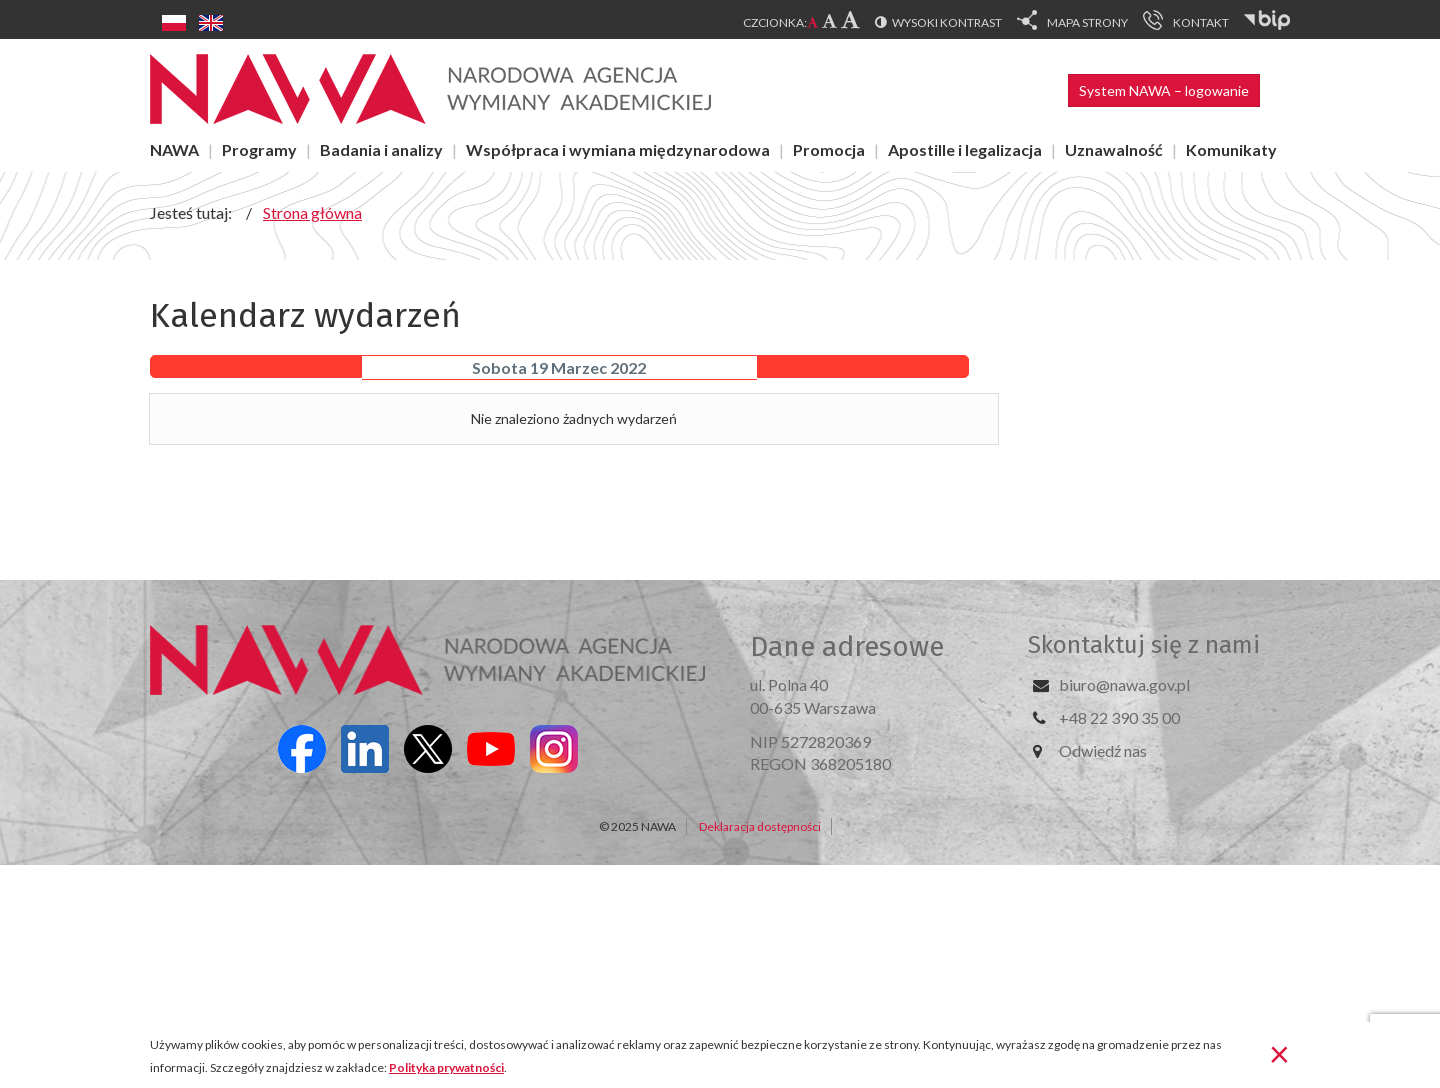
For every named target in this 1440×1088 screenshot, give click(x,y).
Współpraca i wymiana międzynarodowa (618, 149)
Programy (259, 149)
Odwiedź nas (1103, 750)
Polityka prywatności (446, 1067)
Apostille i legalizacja (965, 149)
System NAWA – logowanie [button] (1164, 90)
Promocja (829, 149)
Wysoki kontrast (947, 22)
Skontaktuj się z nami (1144, 645)
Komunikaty (1231, 149)
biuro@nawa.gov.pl (1124, 684)
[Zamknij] (1279, 1053)
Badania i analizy (381, 149)
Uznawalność (1114, 149)
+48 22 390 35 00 (1119, 717)
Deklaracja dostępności (760, 826)
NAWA (174, 149)
